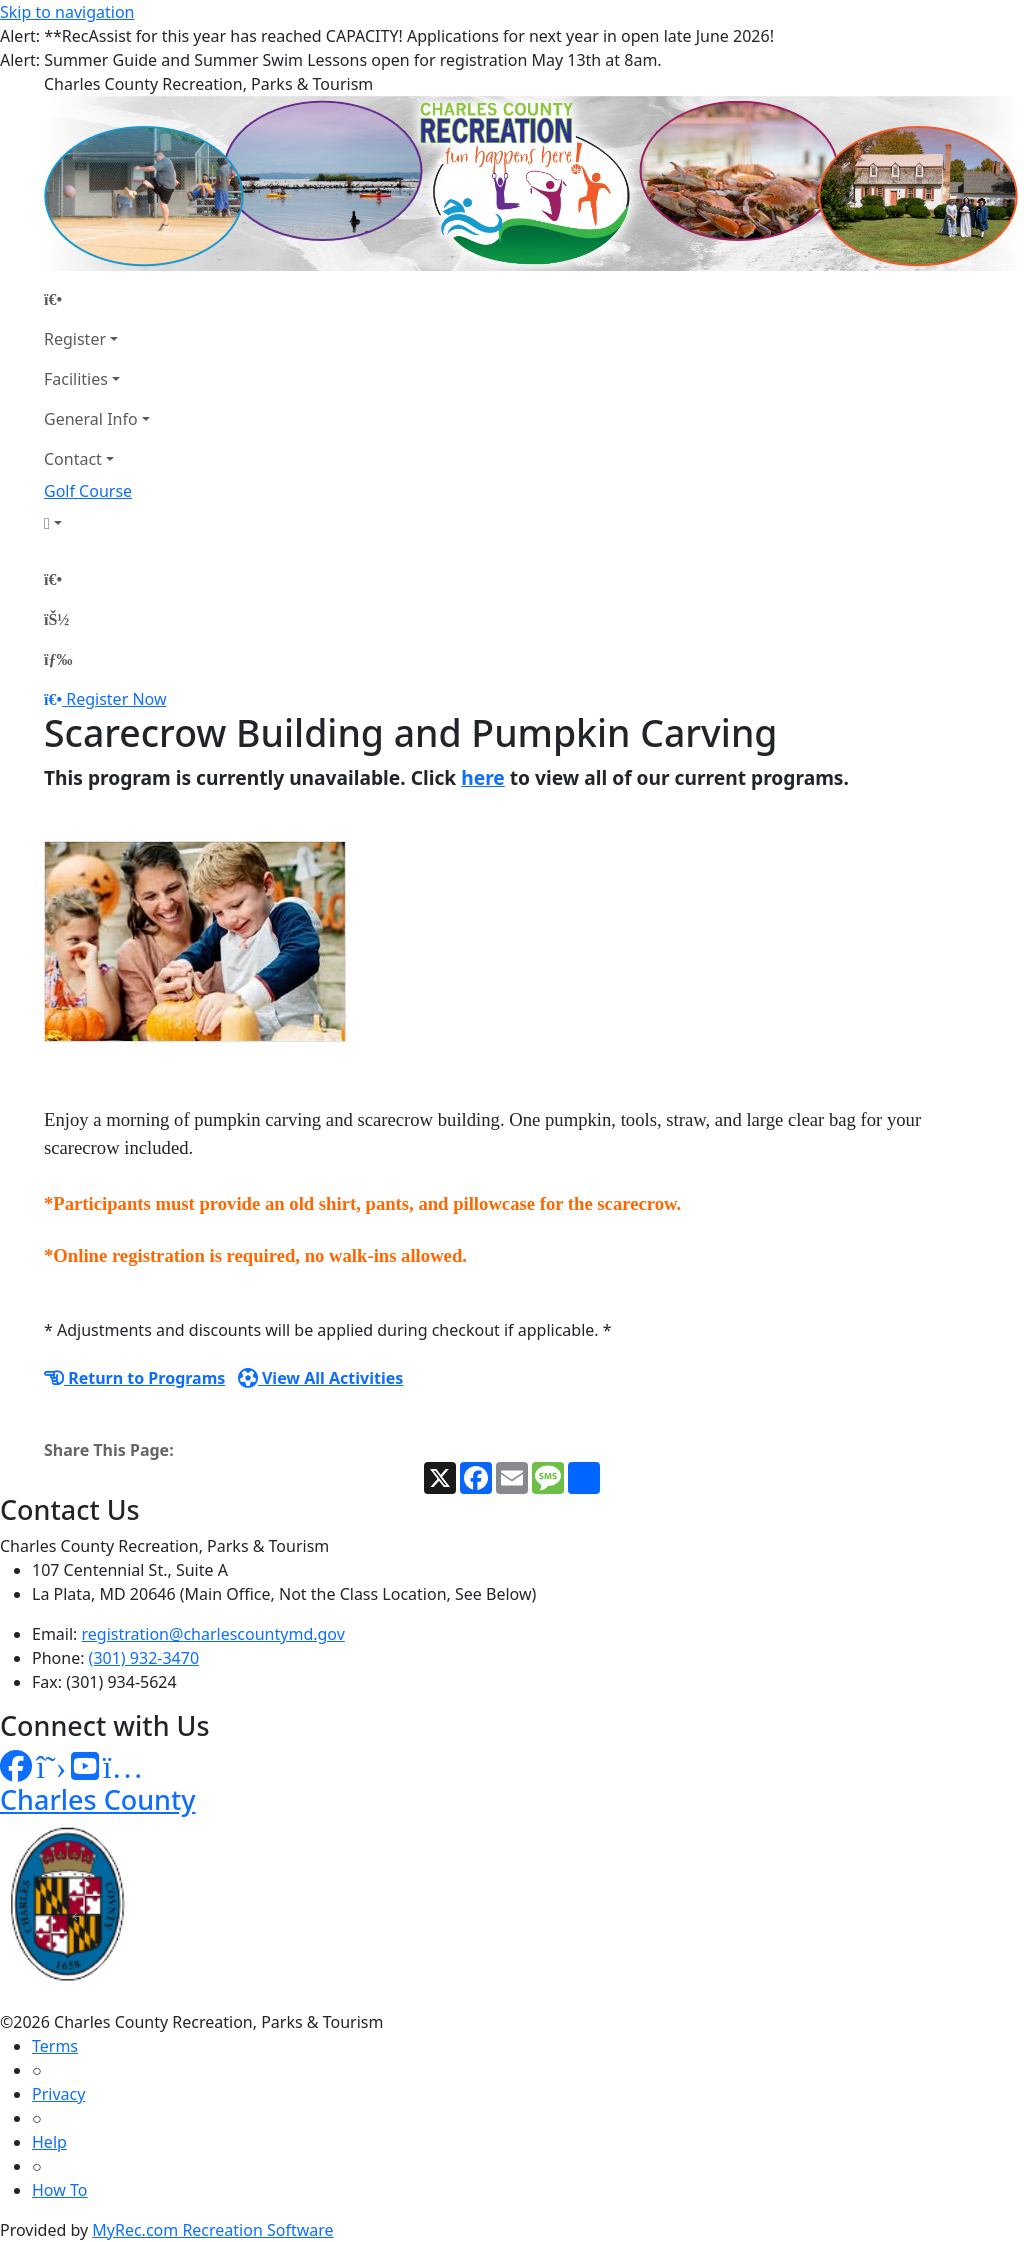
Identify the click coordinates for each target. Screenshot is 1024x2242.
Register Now (116, 699)
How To (59, 2190)
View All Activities (321, 1378)
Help (49, 2142)
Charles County (98, 1799)
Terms (55, 2046)
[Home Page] (97, 299)
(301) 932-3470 (144, 1658)
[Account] (97, 523)
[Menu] (58, 659)
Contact (73, 459)
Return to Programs (134, 1378)
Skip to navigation (67, 12)
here (483, 777)
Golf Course (88, 491)
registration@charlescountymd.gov (213, 1634)
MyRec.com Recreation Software (212, 2230)
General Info (91, 419)
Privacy (58, 2094)
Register (75, 339)
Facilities (76, 379)
